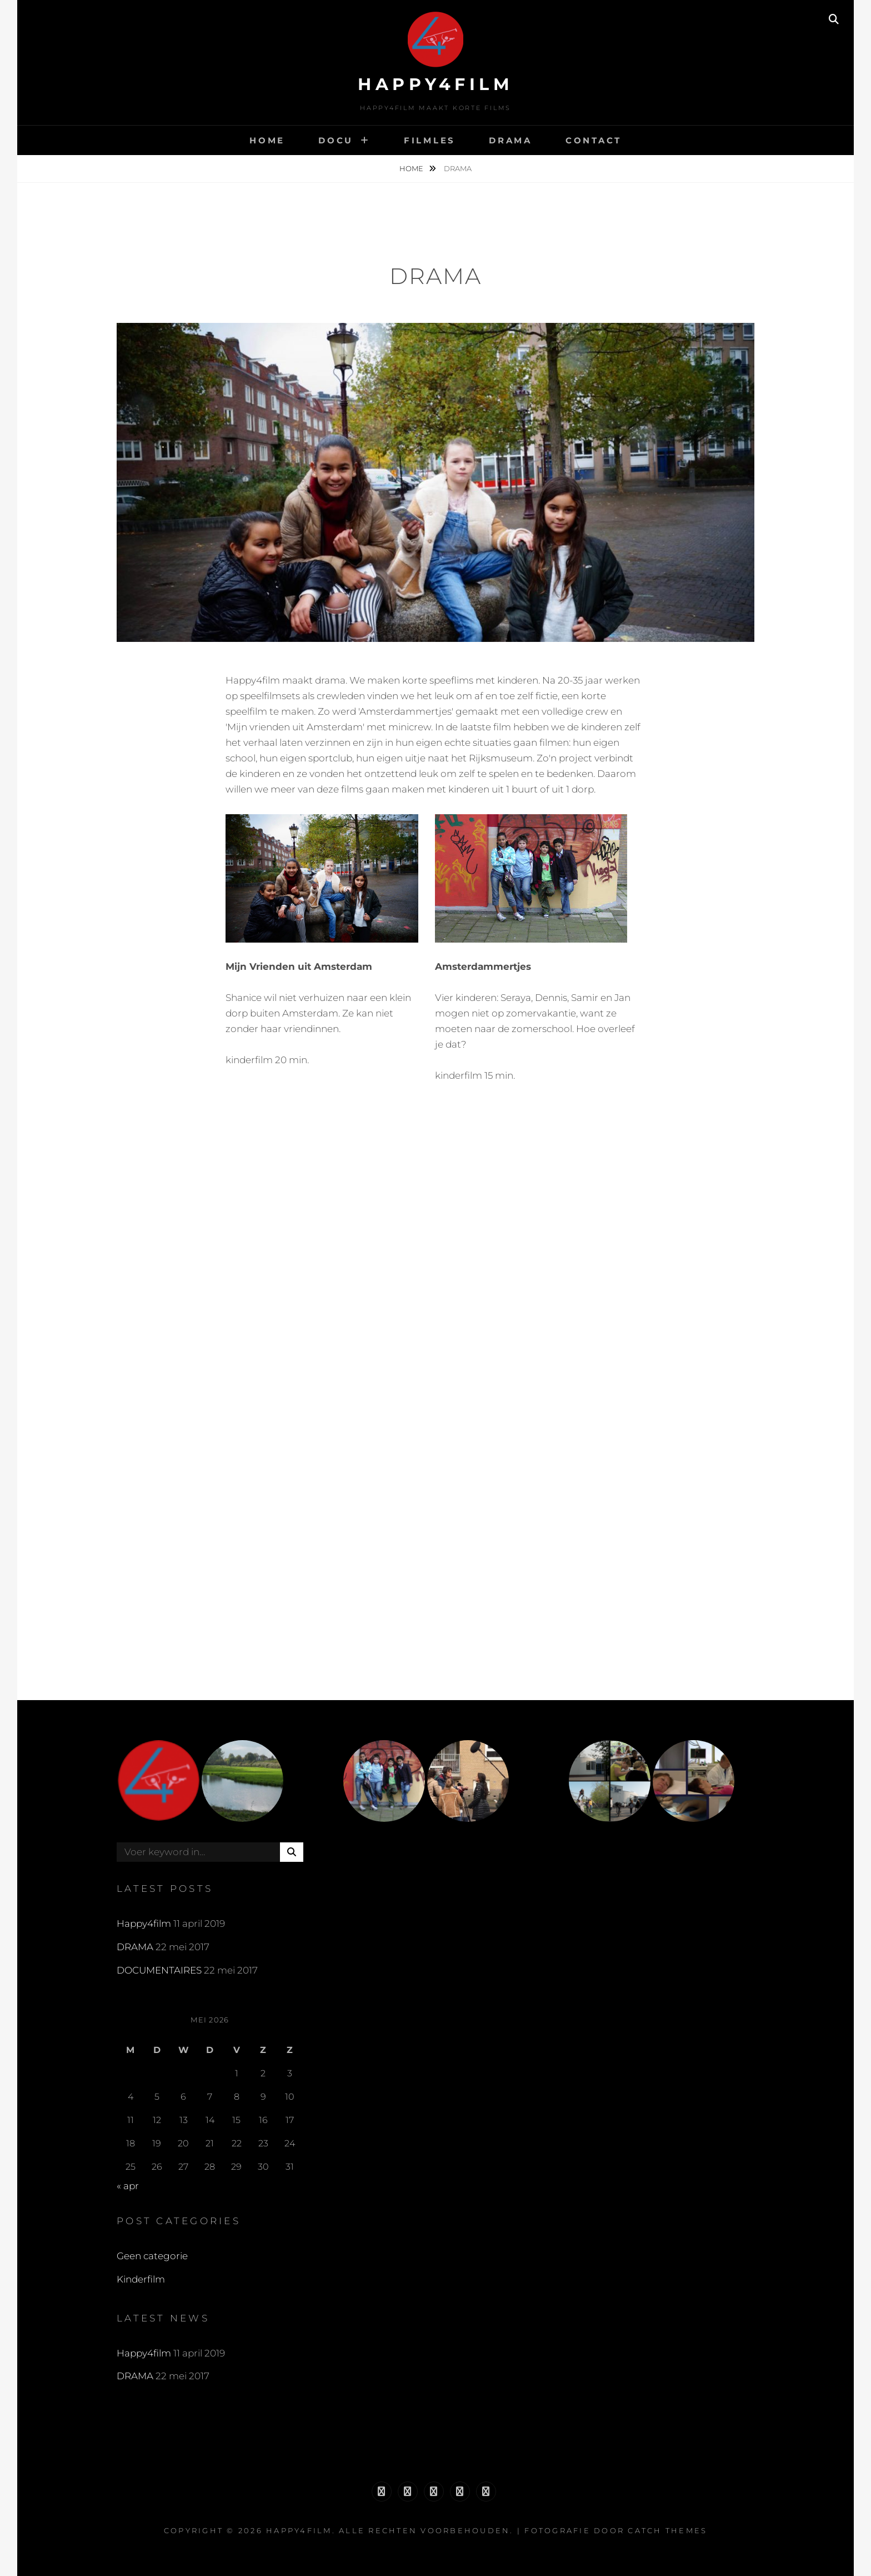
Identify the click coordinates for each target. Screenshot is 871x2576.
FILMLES (429, 140)
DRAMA (510, 140)
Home (412, 168)
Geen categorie (152, 2255)
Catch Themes (667, 2530)
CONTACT (593, 140)
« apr (128, 2185)
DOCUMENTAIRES (159, 1970)
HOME (267, 140)
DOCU (335, 140)
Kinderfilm (141, 2279)
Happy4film (435, 84)
